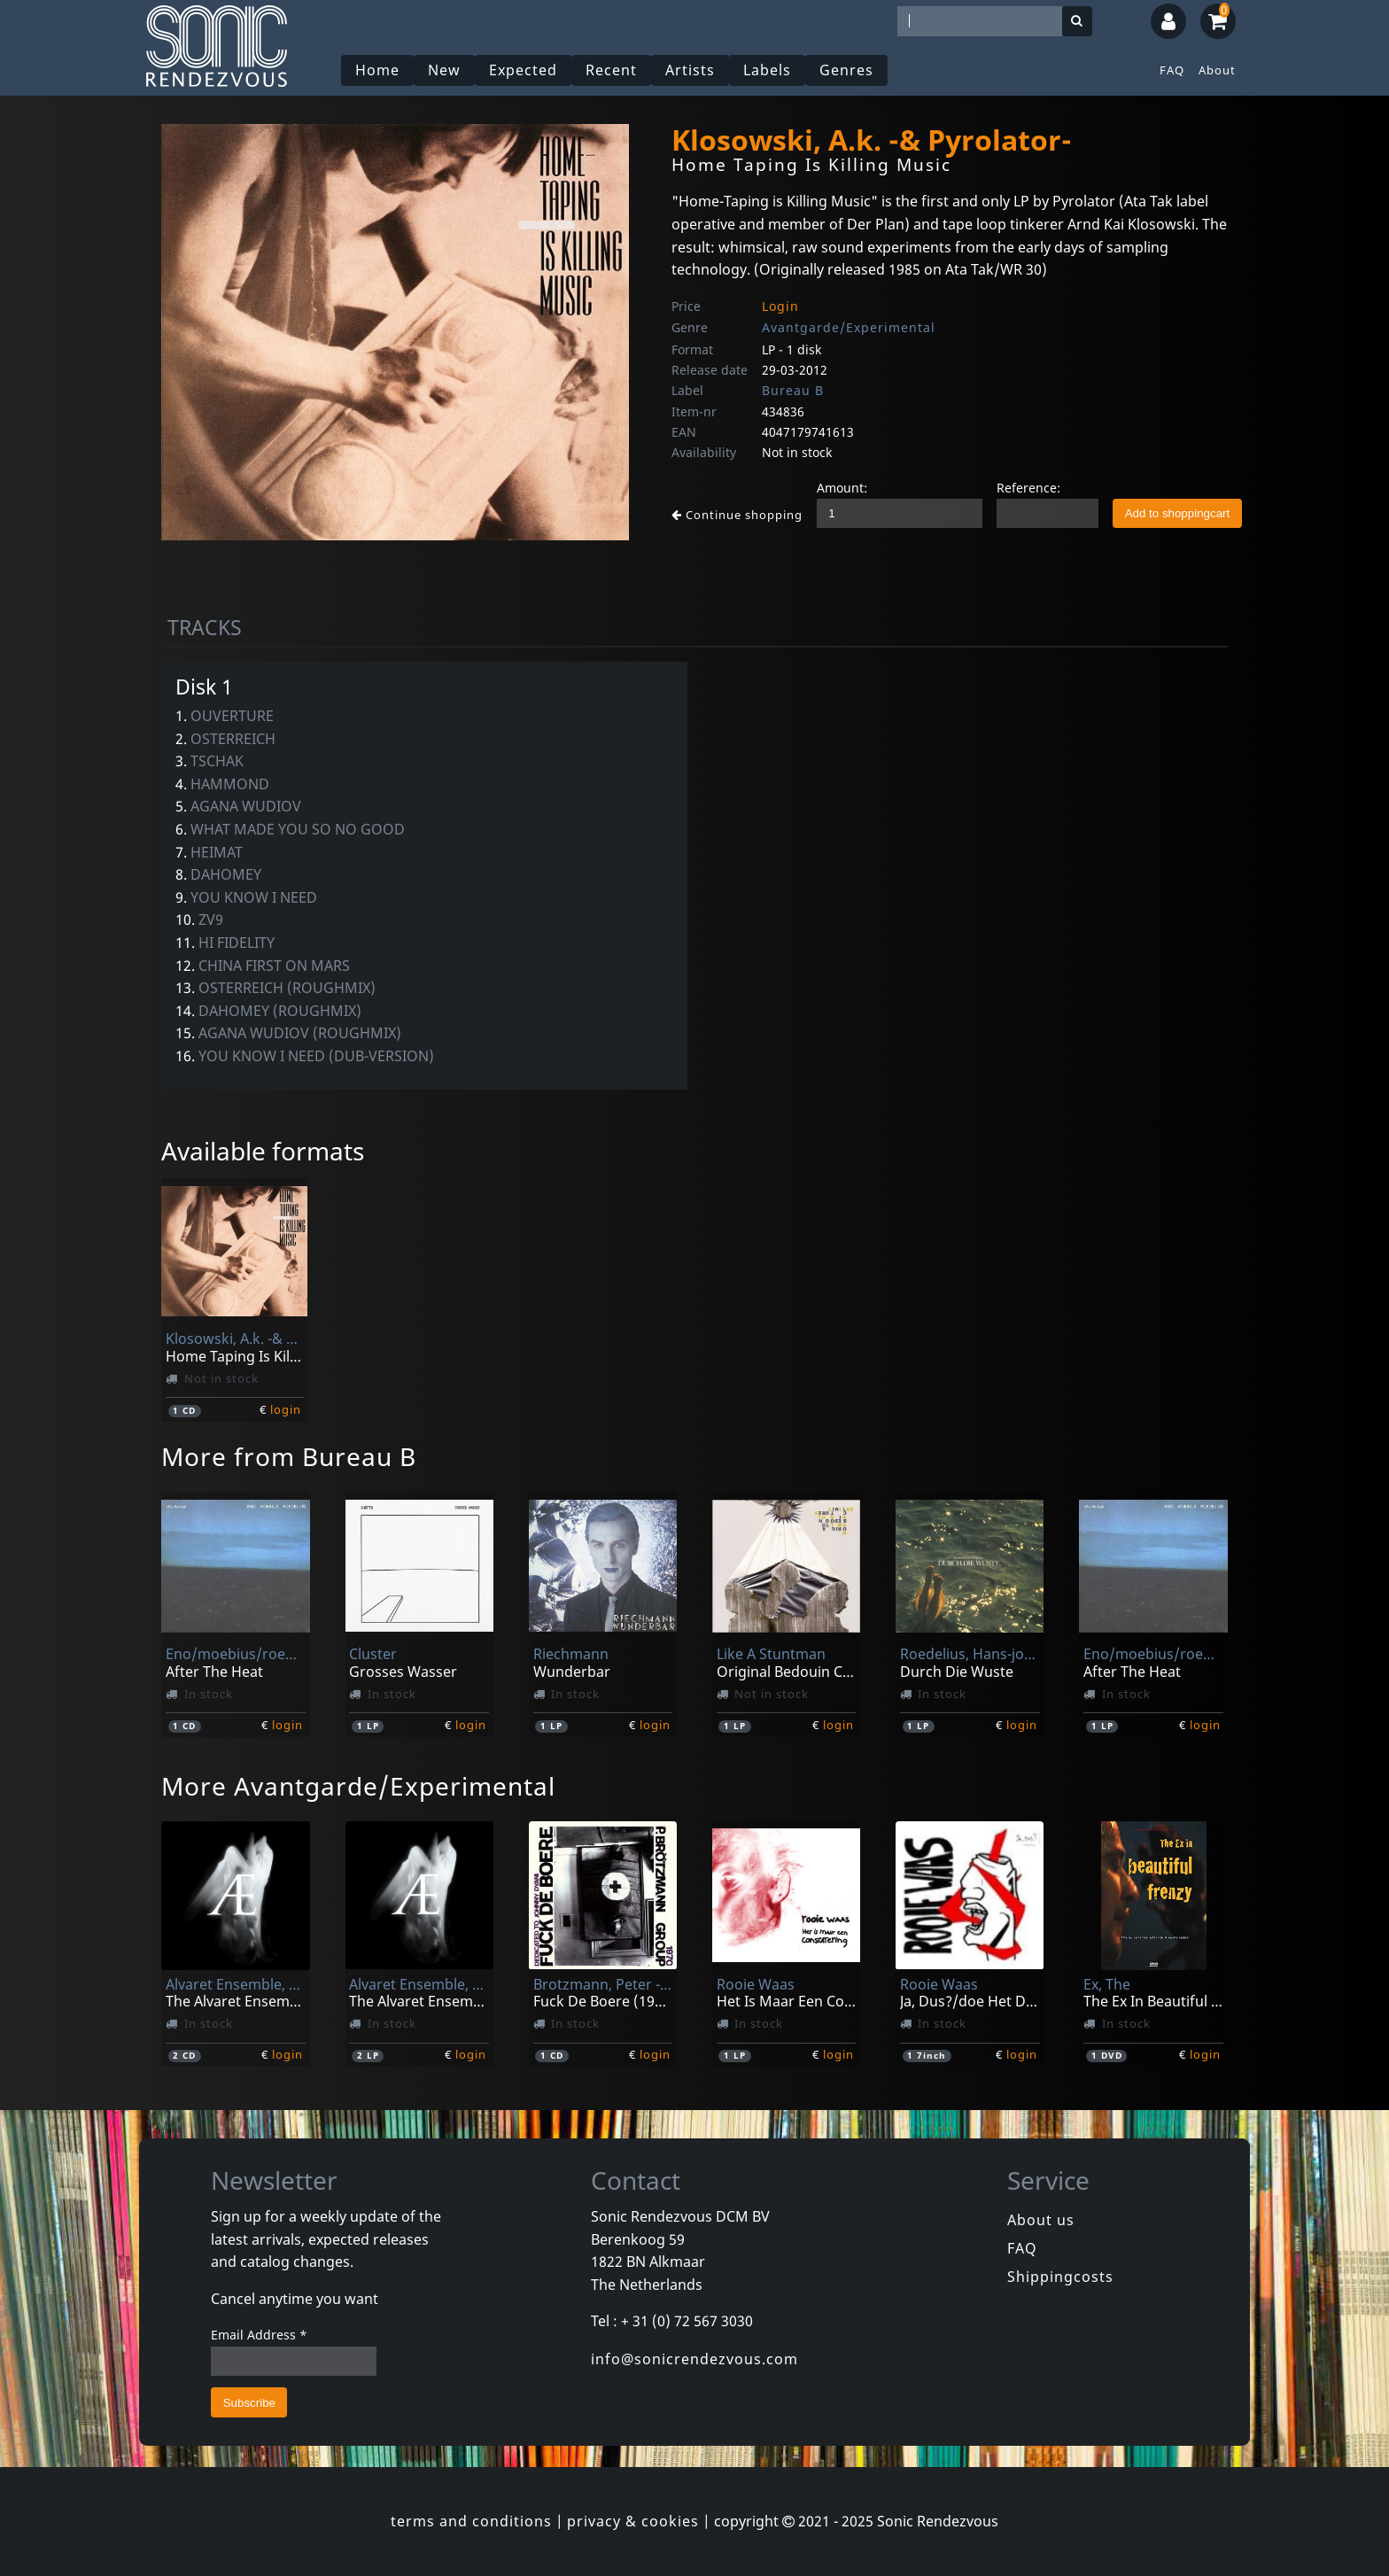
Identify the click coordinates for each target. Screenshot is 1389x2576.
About (1217, 70)
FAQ (1172, 70)
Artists (690, 70)
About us (1041, 2220)
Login (780, 306)
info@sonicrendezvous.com (694, 2359)
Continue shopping (737, 515)
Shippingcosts (1060, 2276)
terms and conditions (471, 2521)
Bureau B (793, 390)
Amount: (842, 487)
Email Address (259, 2334)
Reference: (1028, 487)
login (285, 1409)
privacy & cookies (633, 2521)
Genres (846, 70)
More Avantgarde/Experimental (358, 1786)
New (444, 70)
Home (377, 70)
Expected (523, 70)
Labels (767, 70)
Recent (611, 70)
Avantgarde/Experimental (848, 327)
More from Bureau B (288, 1456)
